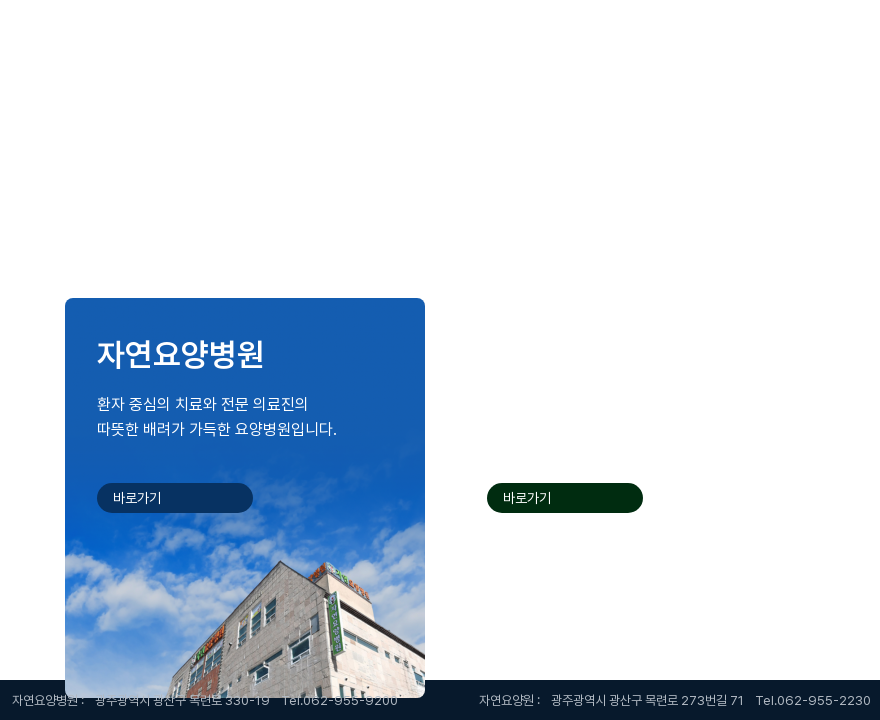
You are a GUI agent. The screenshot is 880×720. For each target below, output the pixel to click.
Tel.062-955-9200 (339, 700)
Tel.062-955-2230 (813, 700)
